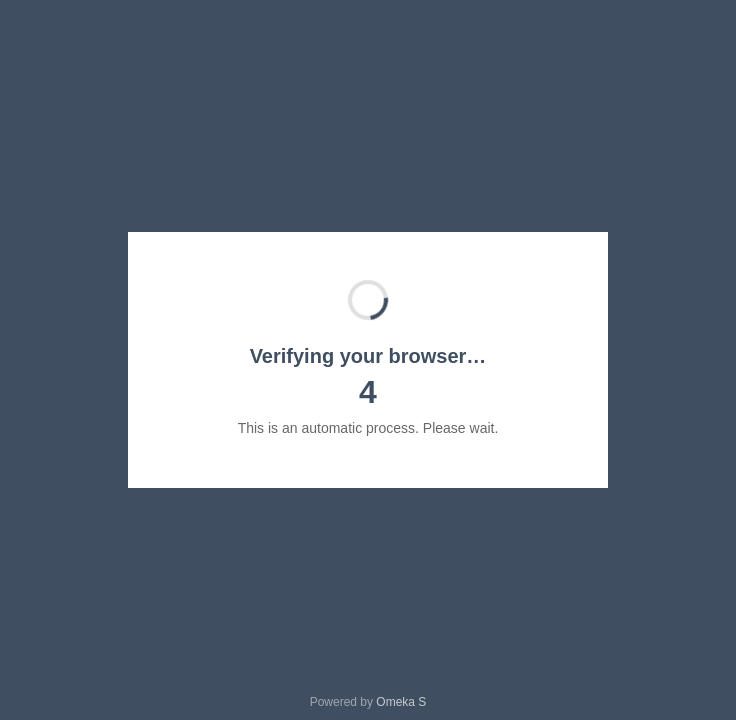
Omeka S (401, 702)
